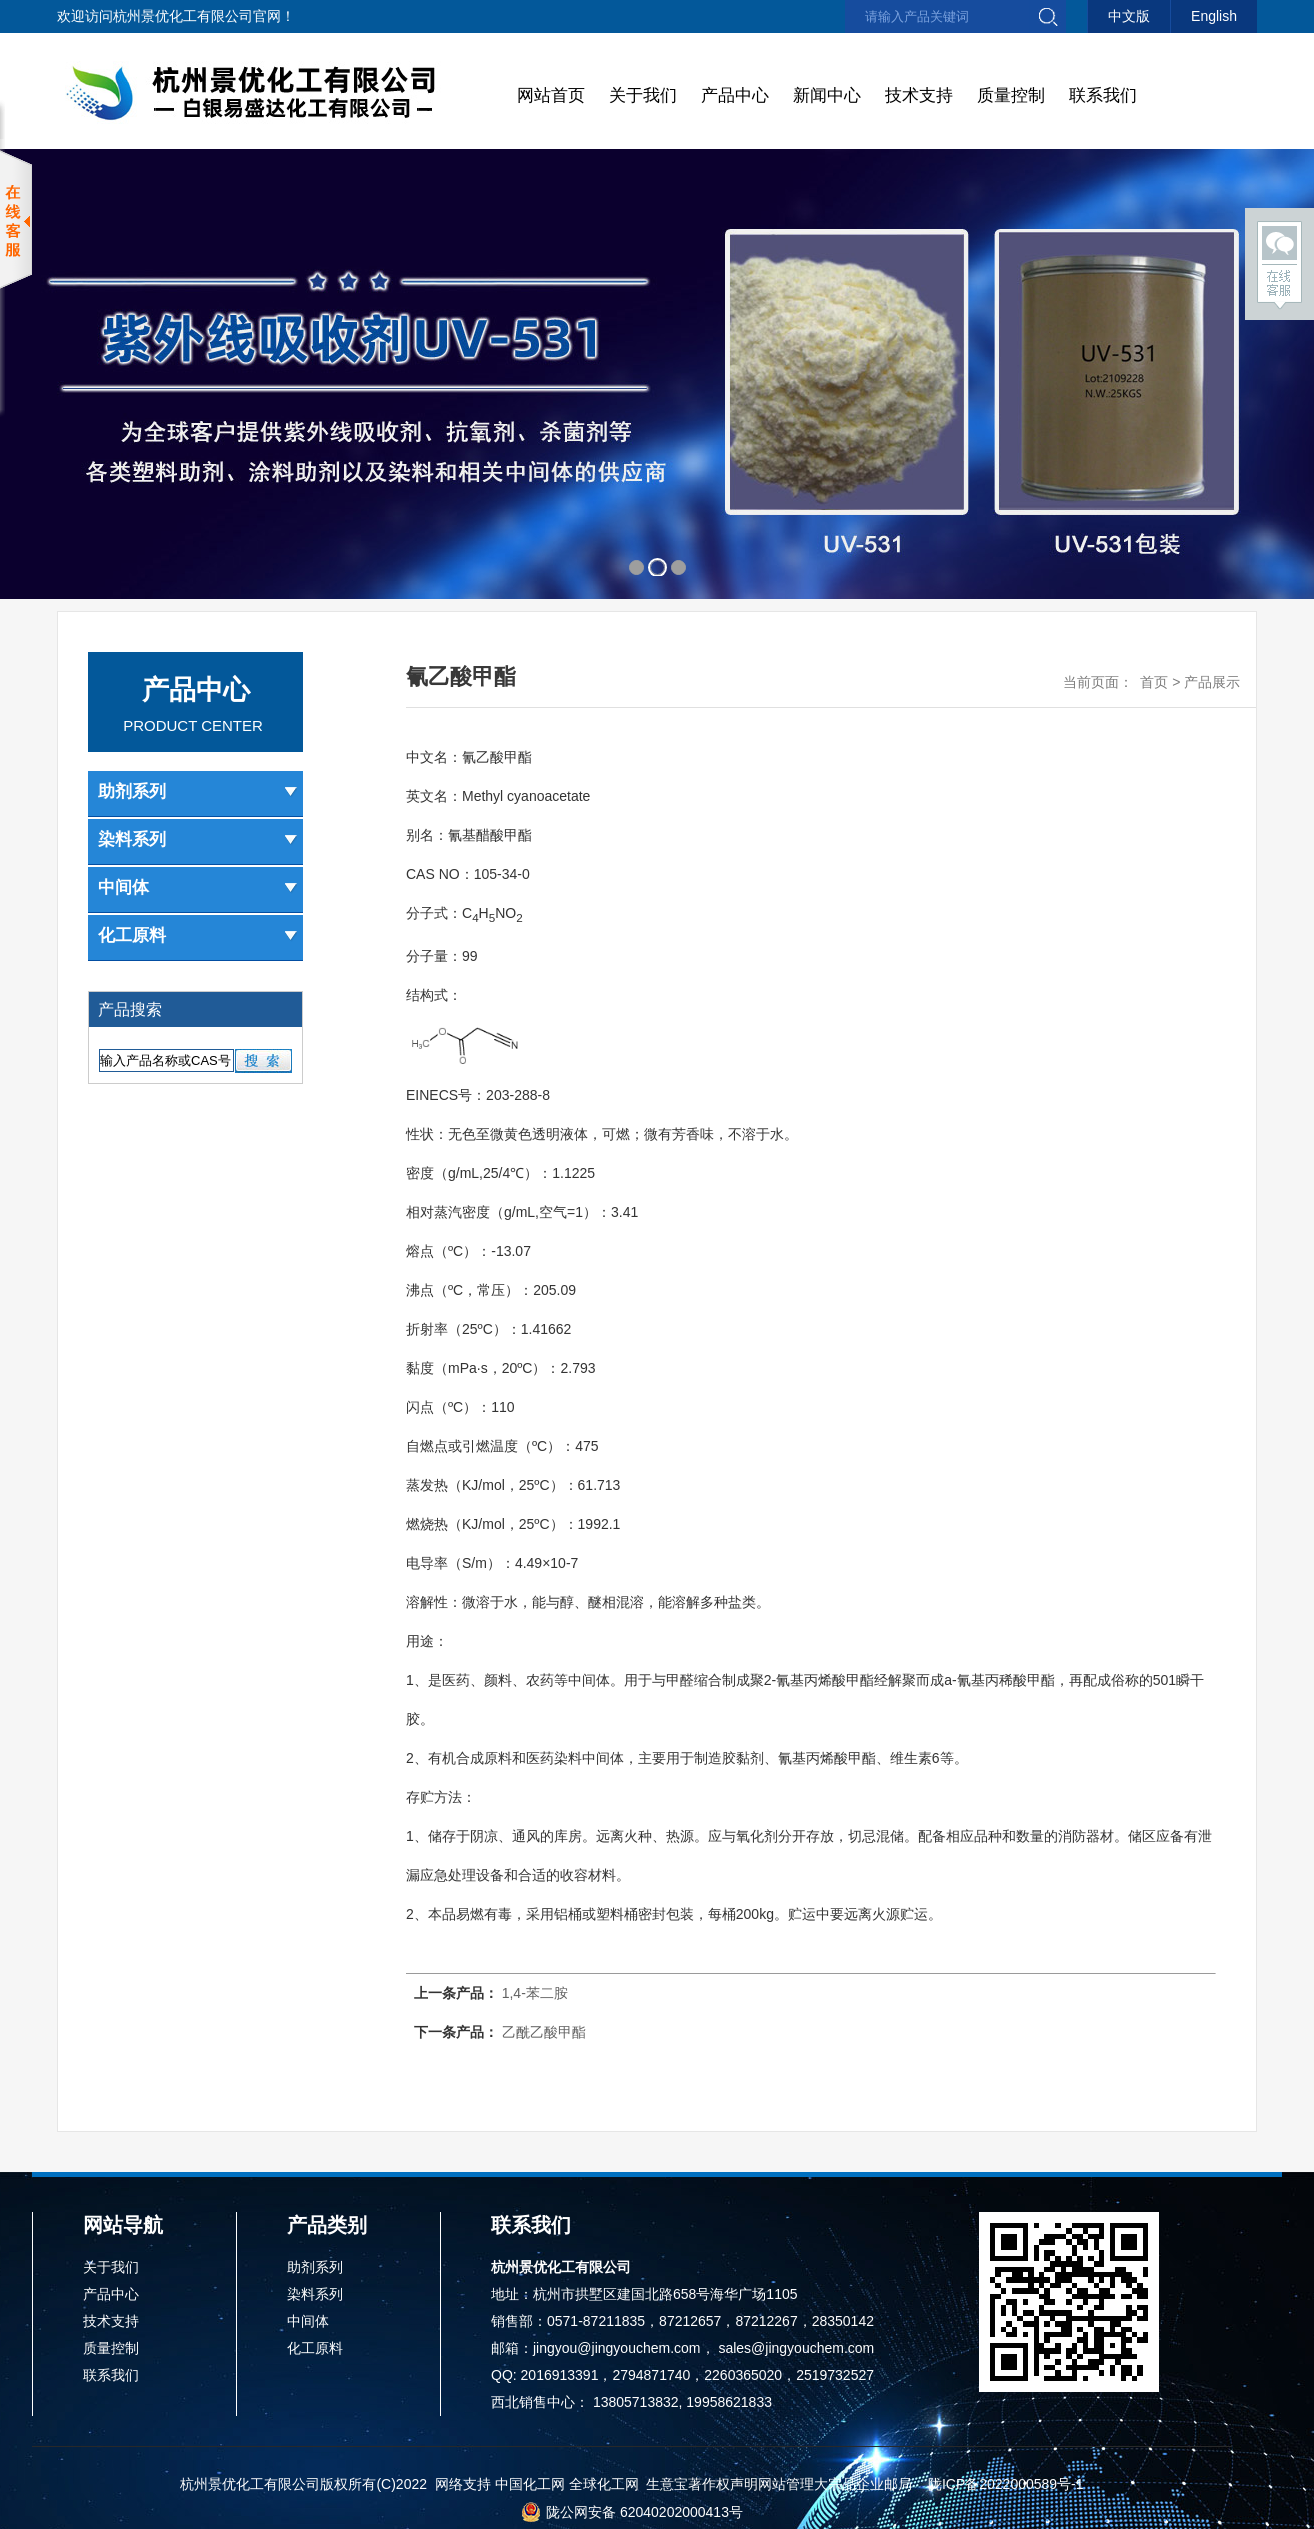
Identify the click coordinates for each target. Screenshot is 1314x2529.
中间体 (198, 887)
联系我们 (1103, 95)
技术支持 (919, 95)
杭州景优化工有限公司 (183, 16)
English (1214, 16)
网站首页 (551, 95)
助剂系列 (198, 791)
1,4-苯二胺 (535, 1993)
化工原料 (198, 935)
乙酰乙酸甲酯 (542, 2032)
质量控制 (1011, 95)
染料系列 (198, 839)
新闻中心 (827, 95)
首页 (1154, 682)
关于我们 (643, 95)
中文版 (1129, 16)
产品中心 (735, 95)
